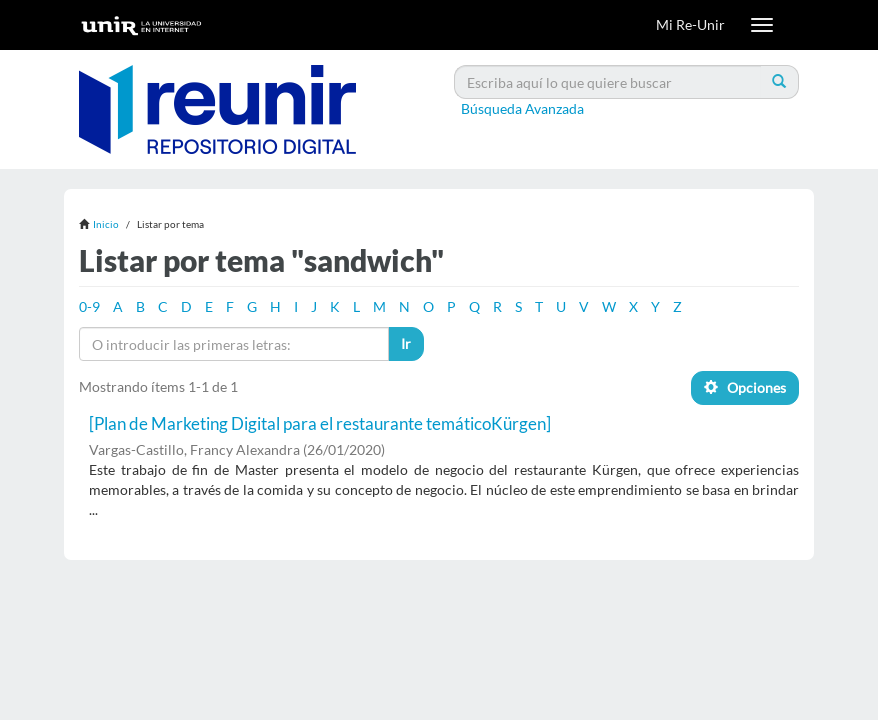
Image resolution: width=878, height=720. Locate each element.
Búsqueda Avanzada (522, 108)
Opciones (745, 387)
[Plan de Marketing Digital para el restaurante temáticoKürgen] (320, 423)
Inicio (106, 224)
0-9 (89, 306)
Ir (406, 343)
